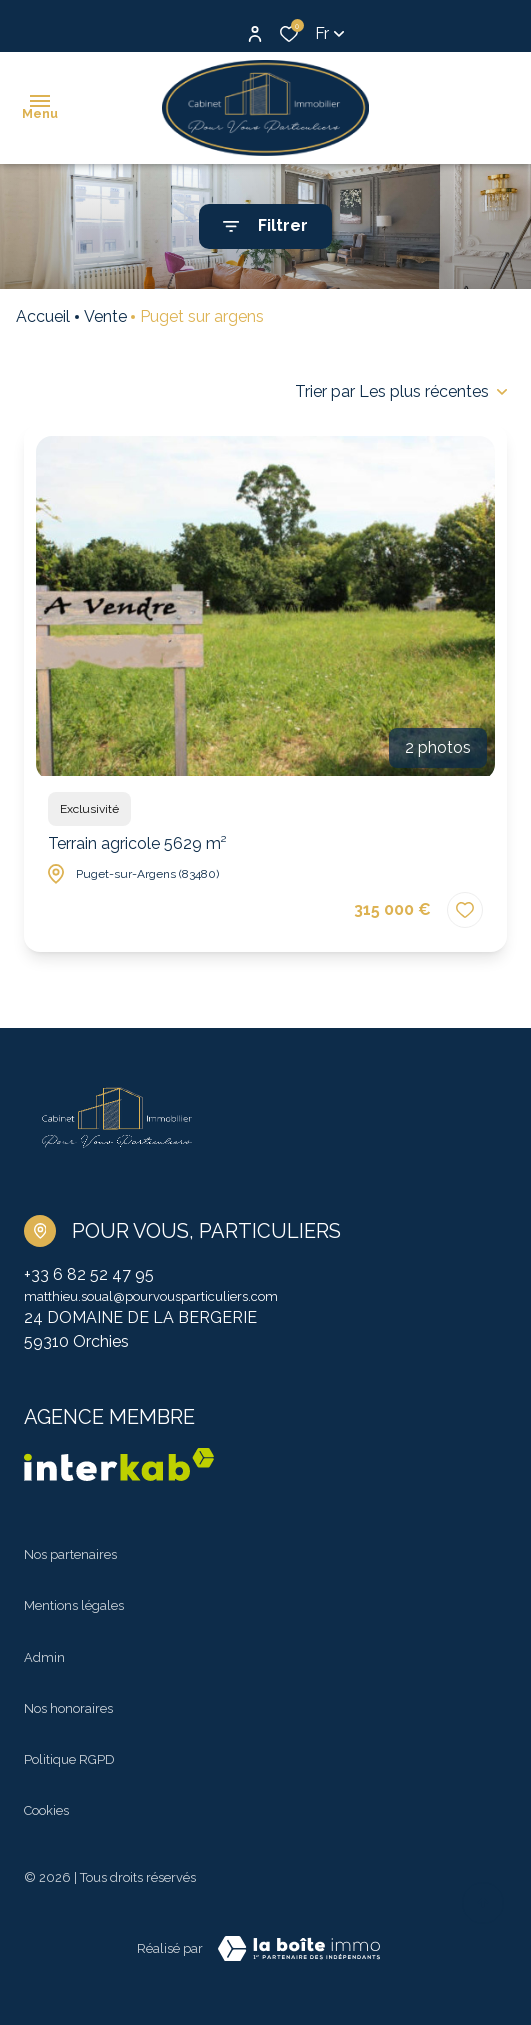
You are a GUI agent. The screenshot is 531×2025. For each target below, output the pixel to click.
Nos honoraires (68, 1708)
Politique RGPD (69, 1759)
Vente (105, 316)
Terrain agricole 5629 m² (137, 843)
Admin (44, 1657)
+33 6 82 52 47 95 (89, 1274)
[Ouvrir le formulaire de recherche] (265, 226)
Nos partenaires (70, 1554)
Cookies (46, 1810)
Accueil (43, 316)
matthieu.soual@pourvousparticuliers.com (151, 1296)
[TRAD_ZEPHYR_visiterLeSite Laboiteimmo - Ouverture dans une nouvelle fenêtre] (299, 1949)
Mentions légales (74, 1605)
